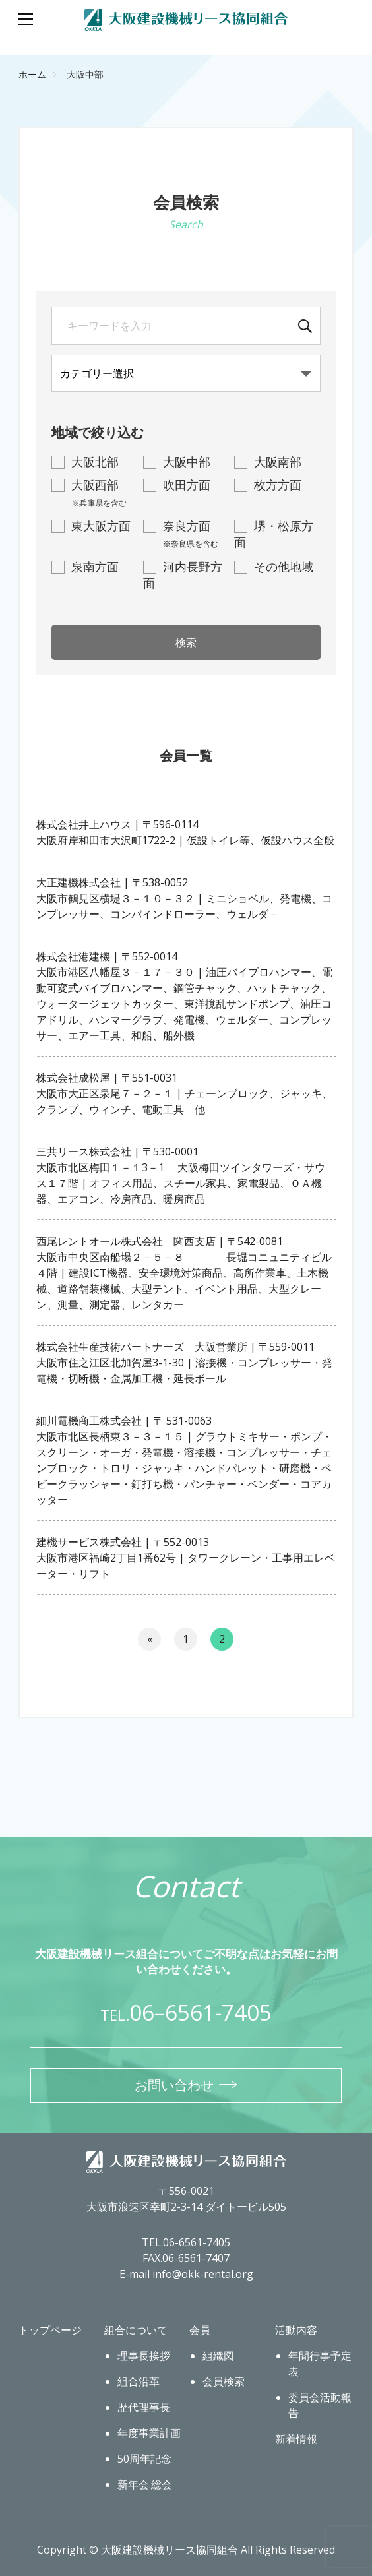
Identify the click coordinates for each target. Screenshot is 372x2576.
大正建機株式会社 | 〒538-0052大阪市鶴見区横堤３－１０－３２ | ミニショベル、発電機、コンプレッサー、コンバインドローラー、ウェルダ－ (184, 898)
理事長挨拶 (143, 2355)
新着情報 (296, 2439)
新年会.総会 (144, 2484)
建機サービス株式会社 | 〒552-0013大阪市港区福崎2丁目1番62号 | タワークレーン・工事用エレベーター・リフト (185, 1558)
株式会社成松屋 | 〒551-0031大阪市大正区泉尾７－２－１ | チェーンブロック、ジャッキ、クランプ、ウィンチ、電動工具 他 (184, 1093)
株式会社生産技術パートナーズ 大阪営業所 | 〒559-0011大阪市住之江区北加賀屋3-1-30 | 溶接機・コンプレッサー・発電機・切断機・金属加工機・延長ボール (184, 1362)
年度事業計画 (149, 2433)
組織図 (218, 2355)
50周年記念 (144, 2458)
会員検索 (223, 2381)
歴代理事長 (143, 2407)
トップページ (50, 2330)
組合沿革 (138, 2381)
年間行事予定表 (320, 2363)
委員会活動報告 (320, 2405)
